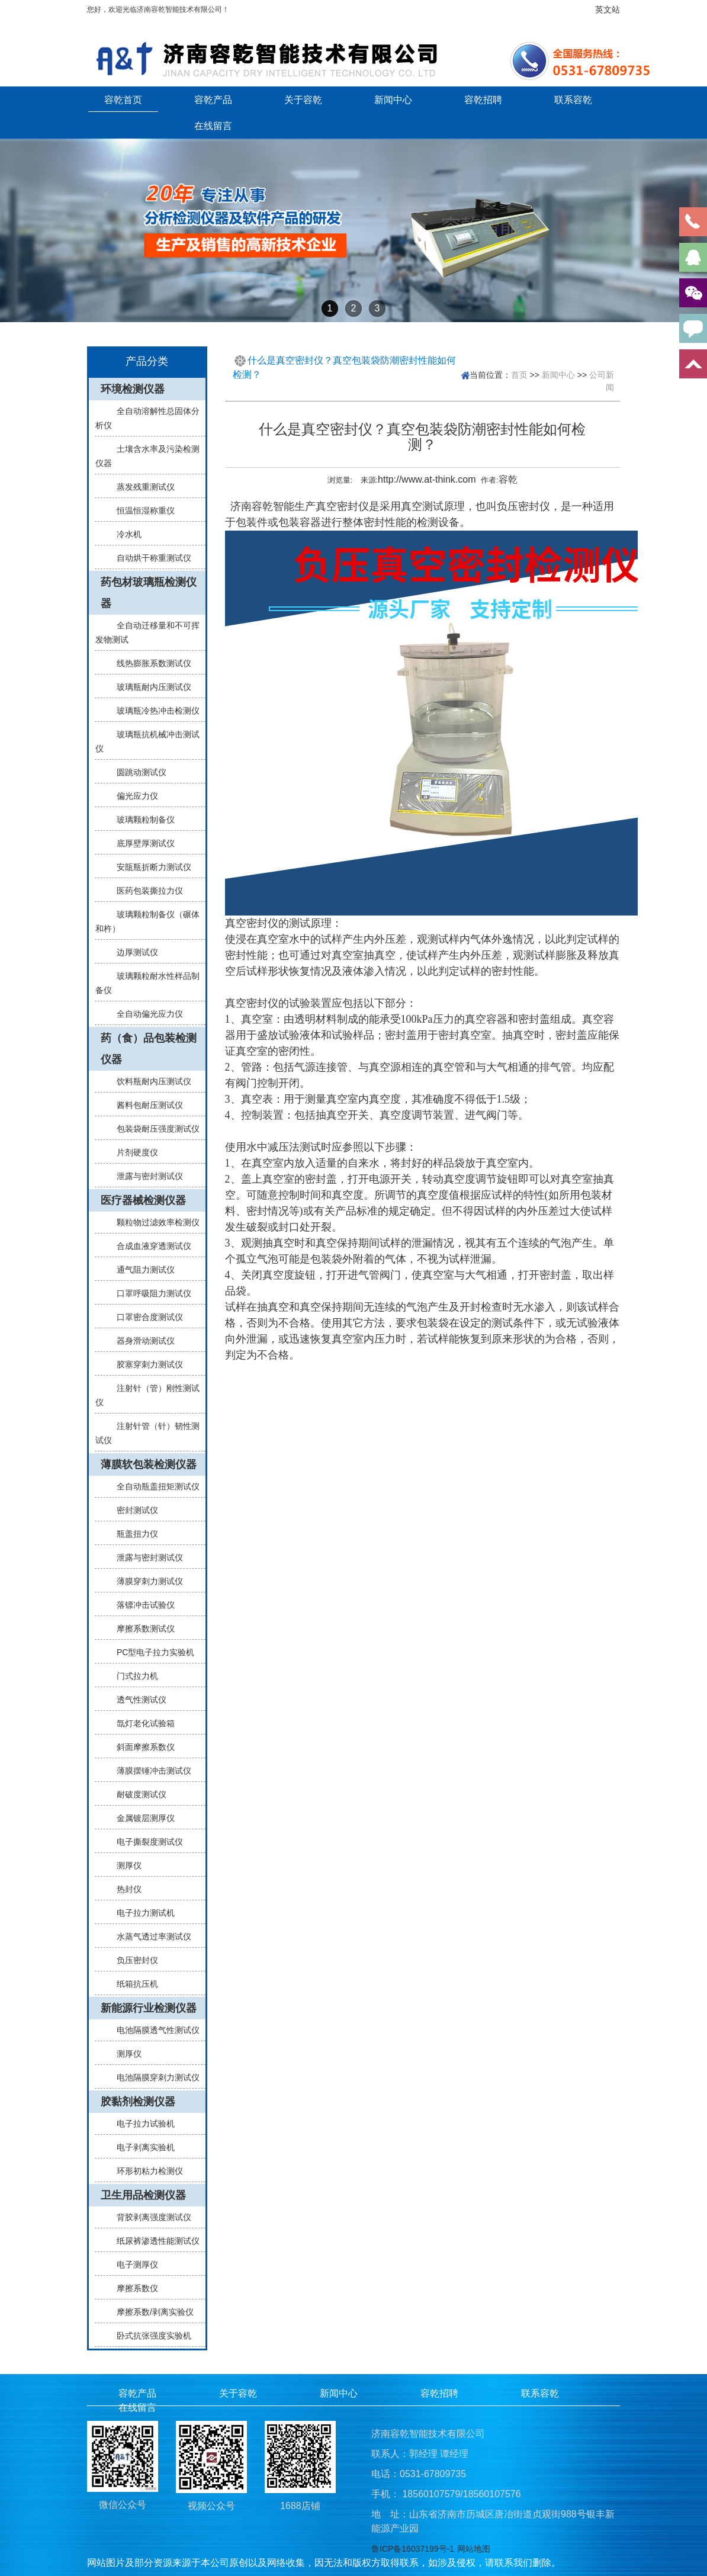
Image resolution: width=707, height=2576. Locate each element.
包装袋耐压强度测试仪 (153, 1128)
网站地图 (473, 2548)
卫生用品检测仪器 (143, 2195)
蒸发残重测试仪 (141, 487)
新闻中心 (393, 99)
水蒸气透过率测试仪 (149, 1936)
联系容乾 (573, 99)
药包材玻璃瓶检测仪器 (149, 592)
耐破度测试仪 (136, 1794)
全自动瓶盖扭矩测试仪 (153, 1486)
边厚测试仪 (132, 952)
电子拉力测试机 (141, 1912)
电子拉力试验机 (141, 2123)
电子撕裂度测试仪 (145, 1841)
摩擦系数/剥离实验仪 (150, 2312)
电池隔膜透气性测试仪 (153, 2030)
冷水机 (124, 534)
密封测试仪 (132, 1510)
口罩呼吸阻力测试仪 (149, 1293)
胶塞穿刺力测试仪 (145, 1364)
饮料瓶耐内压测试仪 (149, 1081)
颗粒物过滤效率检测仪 (153, 1222)
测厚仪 (124, 1865)
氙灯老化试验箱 (141, 1723)
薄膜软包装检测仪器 (149, 1464)
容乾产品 (213, 99)
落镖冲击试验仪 (141, 1605)
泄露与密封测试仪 (145, 1176)
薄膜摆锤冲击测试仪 (149, 1770)
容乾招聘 (483, 99)
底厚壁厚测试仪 (141, 843)
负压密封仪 (132, 1960)
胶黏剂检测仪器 (138, 2102)
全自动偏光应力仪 (145, 1014)
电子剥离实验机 (141, 2147)
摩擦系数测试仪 (141, 1628)
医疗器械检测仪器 (143, 1200)
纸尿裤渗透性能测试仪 (153, 2241)
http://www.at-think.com (426, 479)
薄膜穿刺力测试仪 (145, 1581)
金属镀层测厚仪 (141, 1818)
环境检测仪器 (133, 389)
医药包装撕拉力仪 (145, 890)
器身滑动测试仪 (141, 1340)
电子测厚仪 (132, 2264)
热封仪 (124, 1889)
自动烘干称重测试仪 (149, 558)
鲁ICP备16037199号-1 (412, 2548)
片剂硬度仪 (132, 1152)
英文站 (607, 9)
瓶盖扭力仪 (132, 1533)
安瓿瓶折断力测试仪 (149, 867)
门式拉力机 (132, 1676)
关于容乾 (303, 99)
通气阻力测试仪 (141, 1269)
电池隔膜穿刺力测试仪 (153, 2077)
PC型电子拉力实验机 (150, 1652)
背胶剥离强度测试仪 (149, 2217)
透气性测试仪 (136, 1699)
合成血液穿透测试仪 (149, 1246)
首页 (519, 375)
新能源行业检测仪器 (149, 2008)
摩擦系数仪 (132, 2288)
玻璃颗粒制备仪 (141, 819)
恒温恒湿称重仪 (141, 510)
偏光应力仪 (132, 796)
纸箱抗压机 (132, 1984)
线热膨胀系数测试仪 (149, 663)
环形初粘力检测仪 (145, 2171)
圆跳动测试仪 (136, 772)
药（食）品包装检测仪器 (149, 1048)
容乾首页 (123, 99)
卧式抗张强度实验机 (149, 2335)
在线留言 (213, 125)
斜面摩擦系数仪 (141, 1747)
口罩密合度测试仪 (145, 1317)
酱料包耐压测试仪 (145, 1105)
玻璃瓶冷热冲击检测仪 (153, 710)
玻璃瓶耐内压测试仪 (149, 687)
